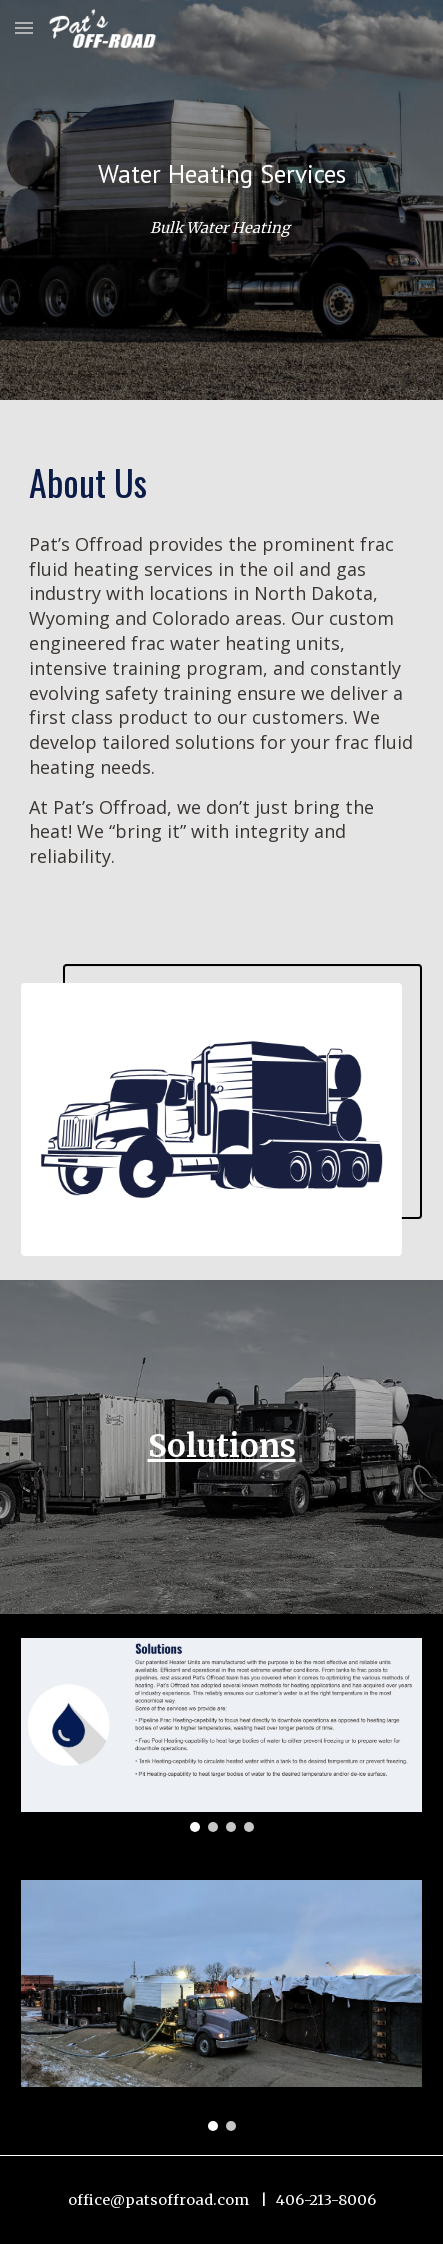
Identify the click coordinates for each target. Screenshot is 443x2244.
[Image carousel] (221, 1735)
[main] (221, 174)
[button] (24, 27)
